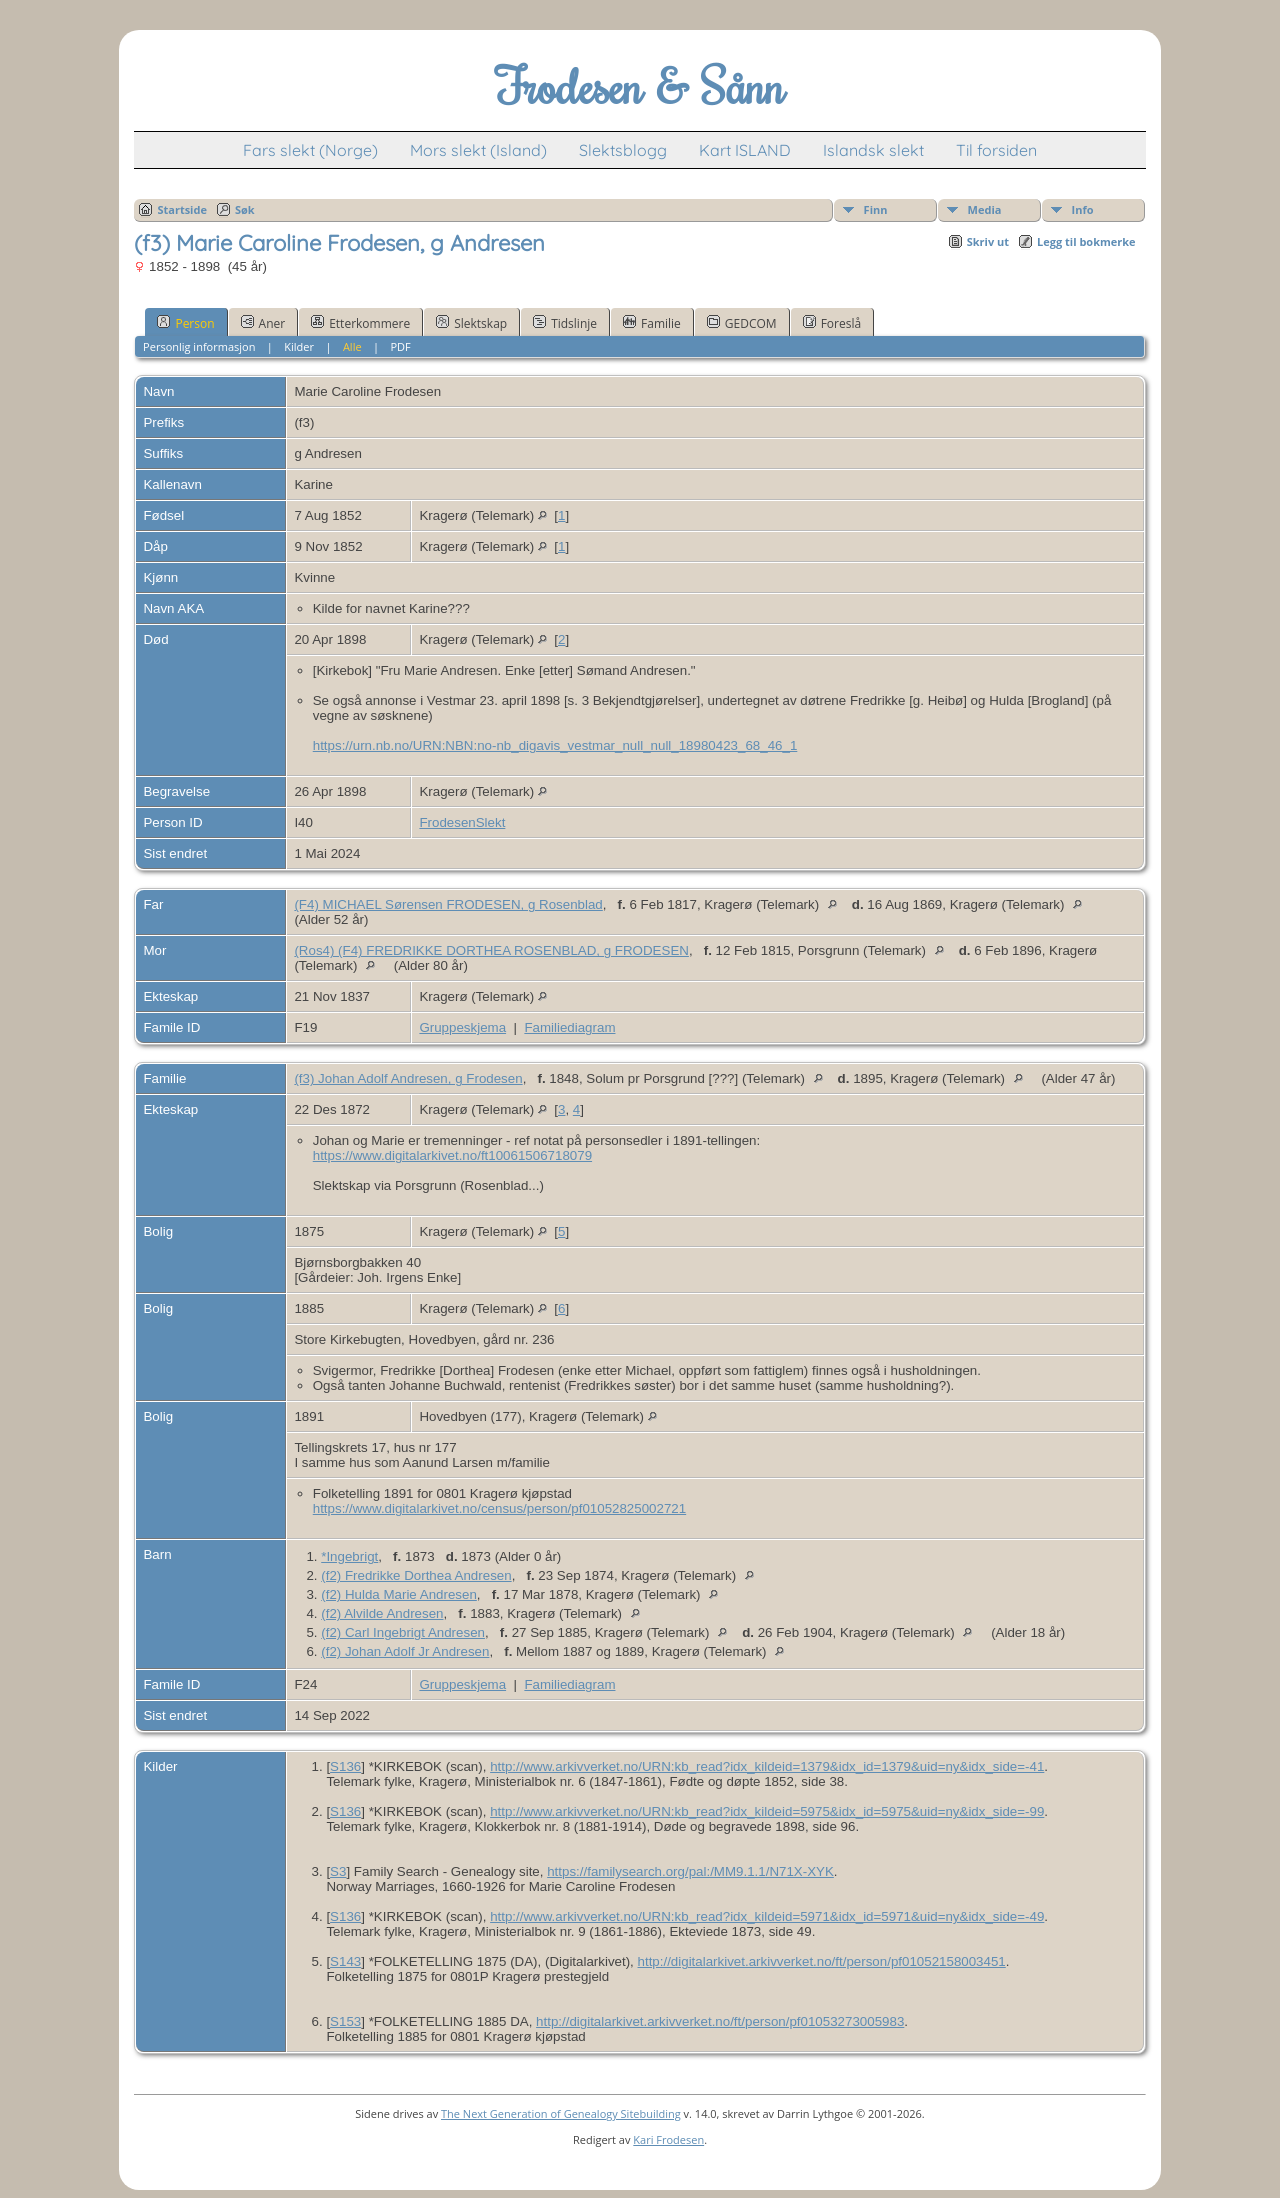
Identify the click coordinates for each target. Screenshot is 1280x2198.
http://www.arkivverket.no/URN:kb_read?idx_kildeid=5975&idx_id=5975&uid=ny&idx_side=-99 (767, 1811)
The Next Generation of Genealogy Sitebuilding (561, 2113)
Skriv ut (988, 241)
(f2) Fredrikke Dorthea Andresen (416, 1575)
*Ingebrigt (349, 1556)
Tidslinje (565, 323)
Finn (876, 209)
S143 (345, 1961)
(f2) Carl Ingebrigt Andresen (403, 1632)
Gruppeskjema (462, 1027)
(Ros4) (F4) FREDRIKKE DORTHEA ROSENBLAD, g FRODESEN (491, 950)
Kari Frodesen (668, 2139)
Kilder (299, 346)
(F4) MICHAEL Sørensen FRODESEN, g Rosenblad (448, 904)
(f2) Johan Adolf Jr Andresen (405, 1651)
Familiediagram (569, 1027)
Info (1083, 209)
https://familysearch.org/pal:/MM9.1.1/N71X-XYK (690, 1871)
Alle (352, 346)
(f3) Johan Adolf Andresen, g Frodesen (408, 1078)
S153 (345, 2021)
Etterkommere (360, 323)
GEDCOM (742, 323)
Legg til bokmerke (1086, 241)
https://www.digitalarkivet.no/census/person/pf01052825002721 (499, 1508)
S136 (345, 1766)
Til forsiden (996, 150)
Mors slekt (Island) (478, 150)
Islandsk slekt (873, 150)
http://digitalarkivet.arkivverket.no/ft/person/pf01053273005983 (720, 2021)
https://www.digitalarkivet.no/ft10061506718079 (452, 1155)
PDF (401, 346)
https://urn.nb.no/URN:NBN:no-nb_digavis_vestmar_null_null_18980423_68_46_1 (555, 745)
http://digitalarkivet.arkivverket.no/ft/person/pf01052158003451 (822, 1961)
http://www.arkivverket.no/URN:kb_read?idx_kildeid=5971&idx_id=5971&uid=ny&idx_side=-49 (767, 1916)
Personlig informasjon (199, 346)
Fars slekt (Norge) (310, 150)
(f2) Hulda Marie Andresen (399, 1594)
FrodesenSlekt (462, 822)
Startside (182, 209)
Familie (652, 323)
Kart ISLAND (745, 150)
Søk (245, 209)
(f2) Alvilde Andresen (382, 1613)
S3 (338, 1871)
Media (985, 209)
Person (185, 323)
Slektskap (471, 323)
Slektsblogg (623, 150)
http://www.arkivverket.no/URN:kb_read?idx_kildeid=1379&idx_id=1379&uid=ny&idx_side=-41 (767, 1766)
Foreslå (832, 323)
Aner (263, 323)
